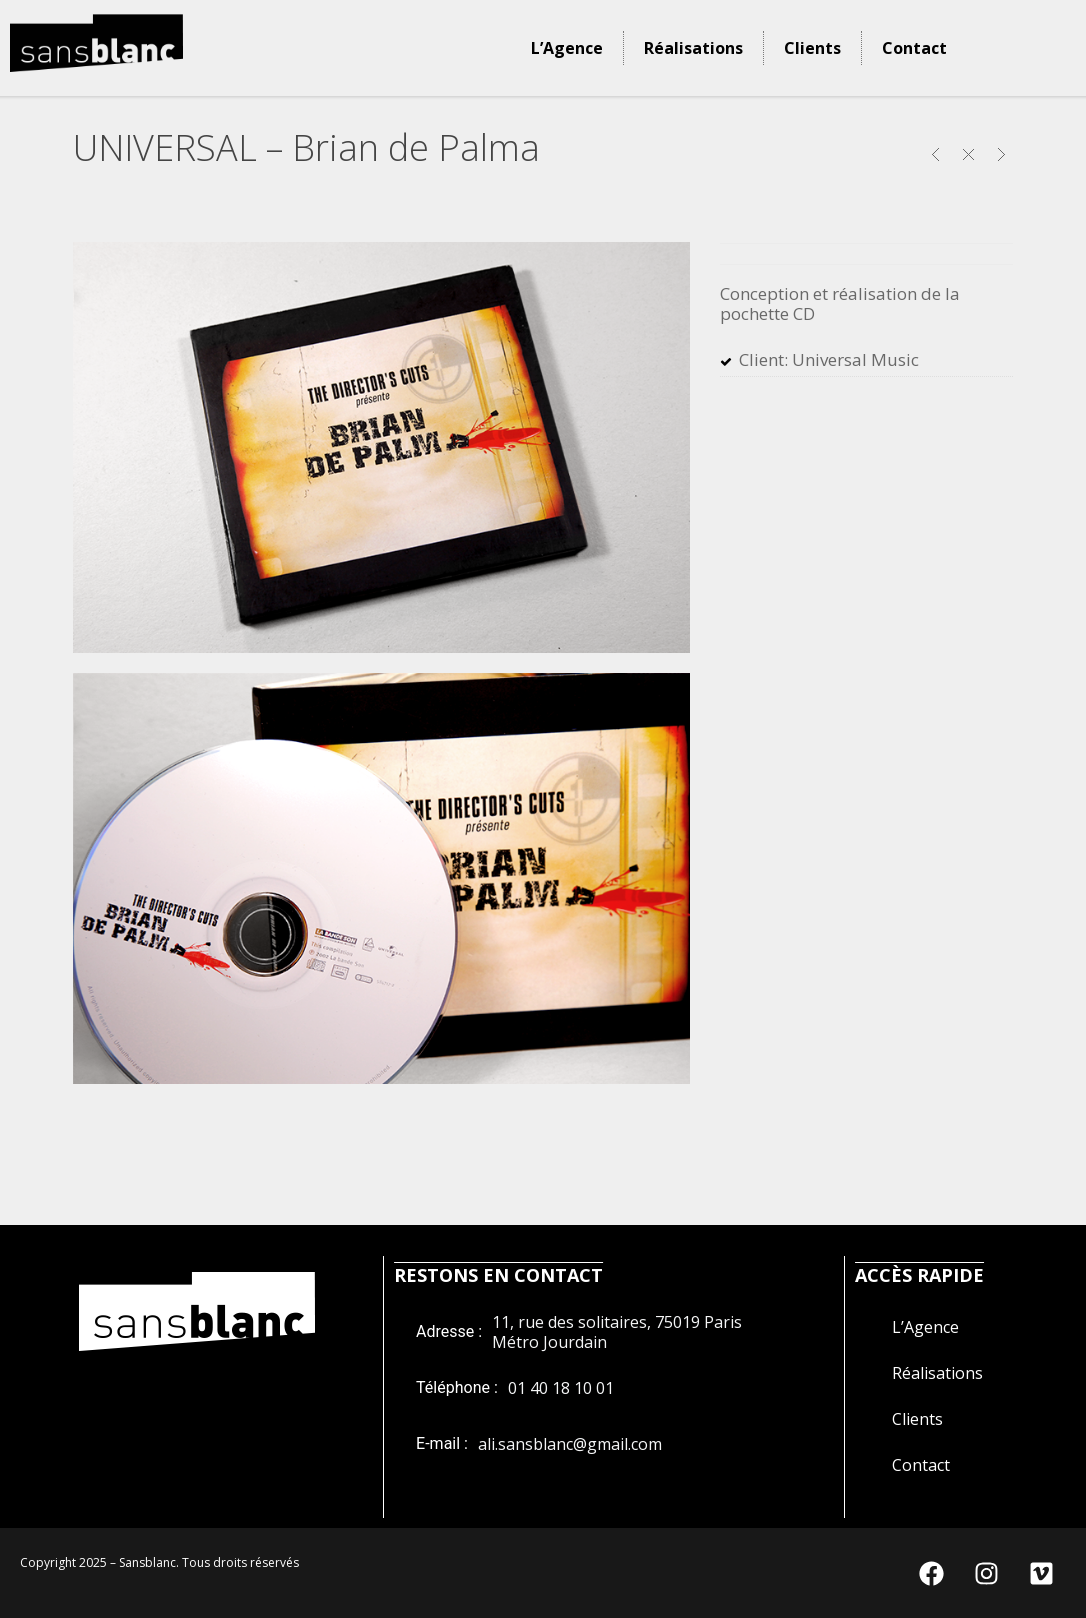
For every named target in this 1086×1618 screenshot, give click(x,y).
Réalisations (693, 48)
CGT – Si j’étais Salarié (1001, 154)
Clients (812, 48)
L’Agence (567, 48)
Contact (914, 48)
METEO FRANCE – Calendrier (935, 154)
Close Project (968, 154)
